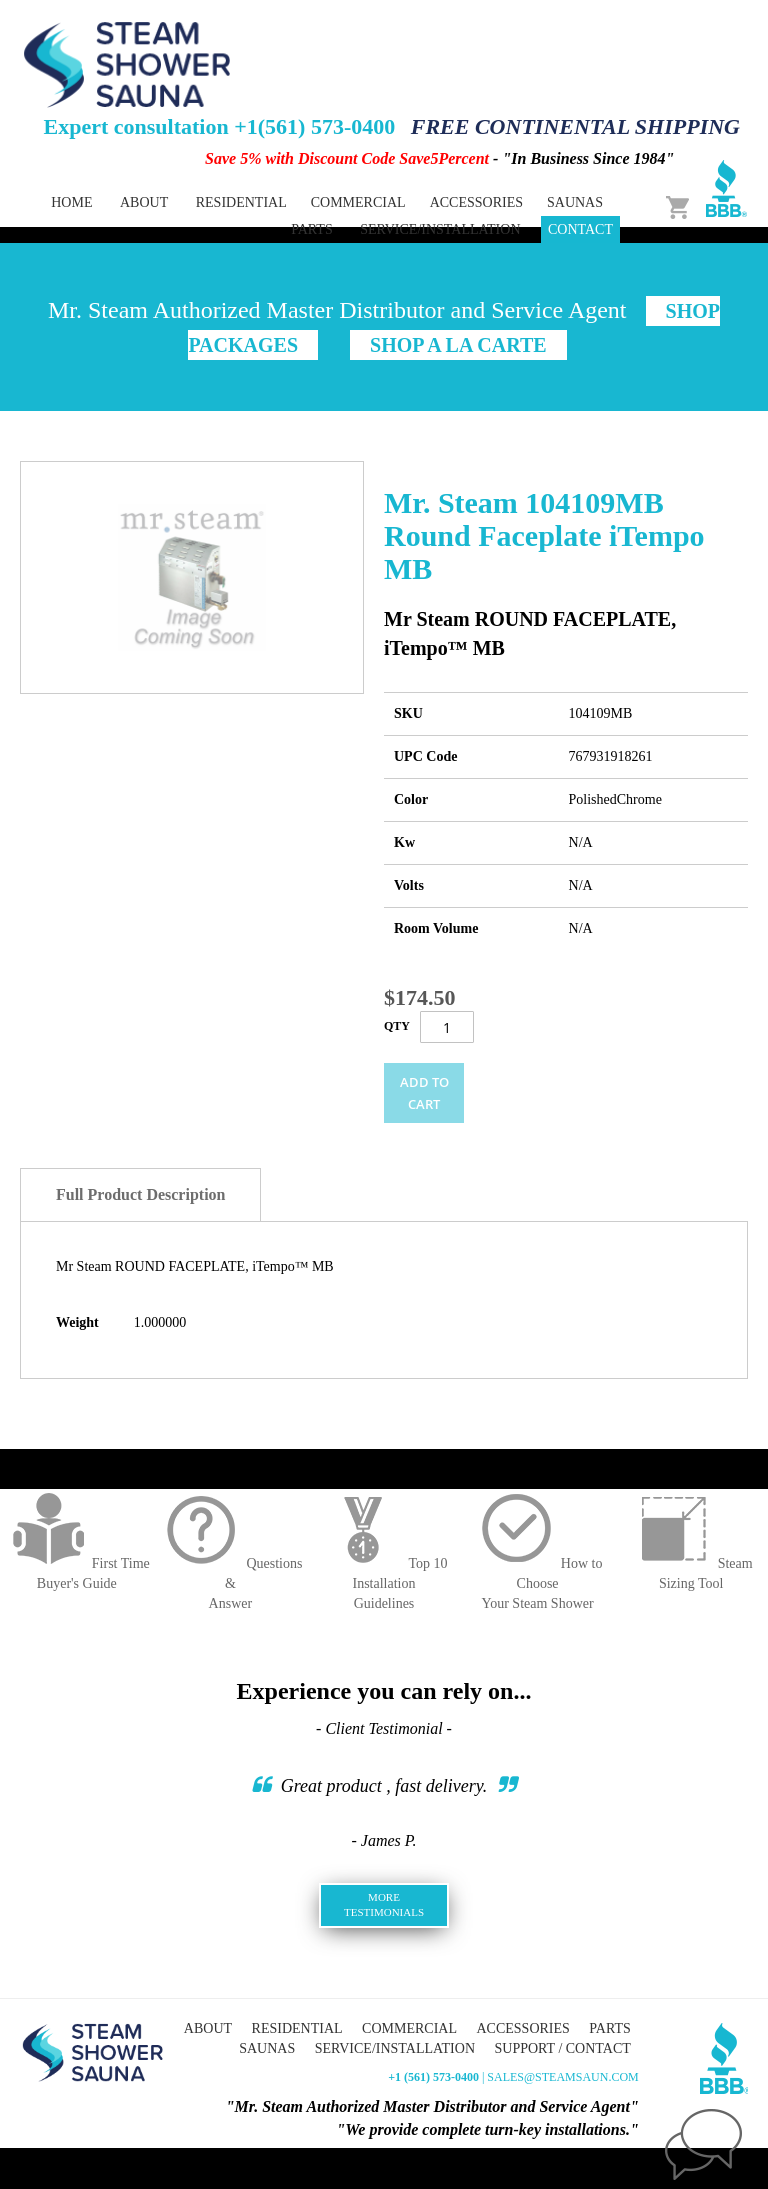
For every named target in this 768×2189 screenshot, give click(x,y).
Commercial (409, 2028)
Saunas (267, 2048)
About (144, 202)
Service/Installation (440, 229)
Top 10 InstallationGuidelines (383, 1583)
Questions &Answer (230, 1583)
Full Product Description (140, 1194)
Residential (297, 2028)
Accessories (522, 2028)
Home (71, 202)
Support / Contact (563, 2048)
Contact (580, 229)
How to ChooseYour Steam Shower (538, 1583)
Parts (609, 2028)
